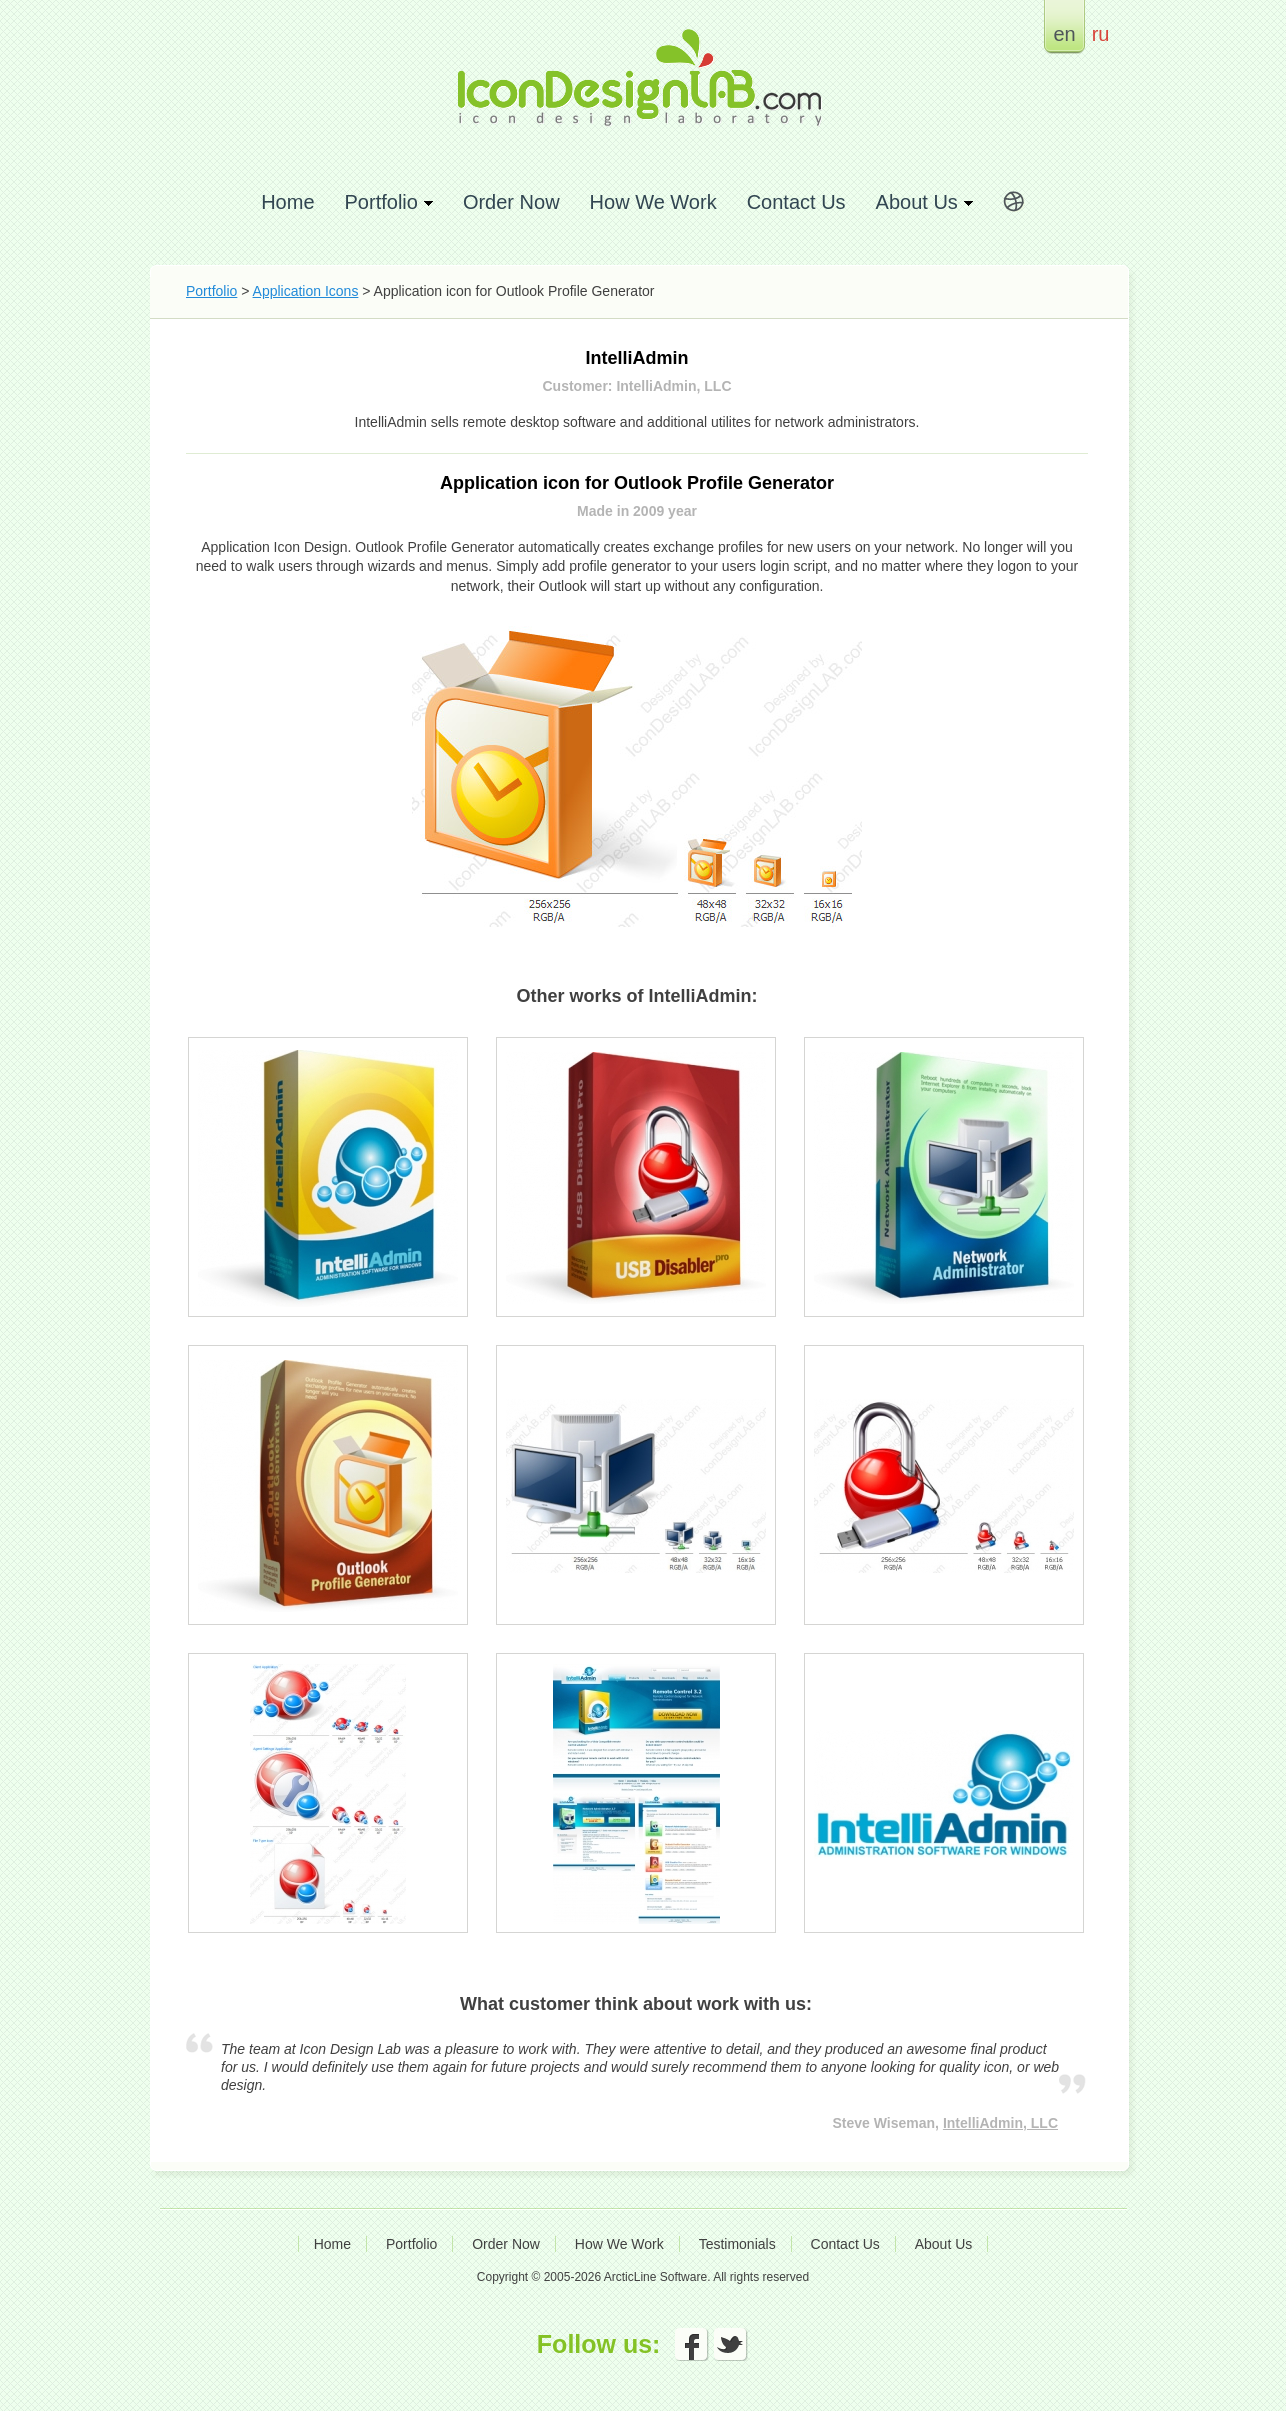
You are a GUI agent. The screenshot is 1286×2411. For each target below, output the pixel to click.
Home (287, 201)
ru (1101, 33)
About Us (944, 2244)
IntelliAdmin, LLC (1000, 2123)
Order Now (511, 201)
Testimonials (737, 2244)
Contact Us (796, 201)
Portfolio (211, 291)
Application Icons (306, 291)
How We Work (653, 201)
